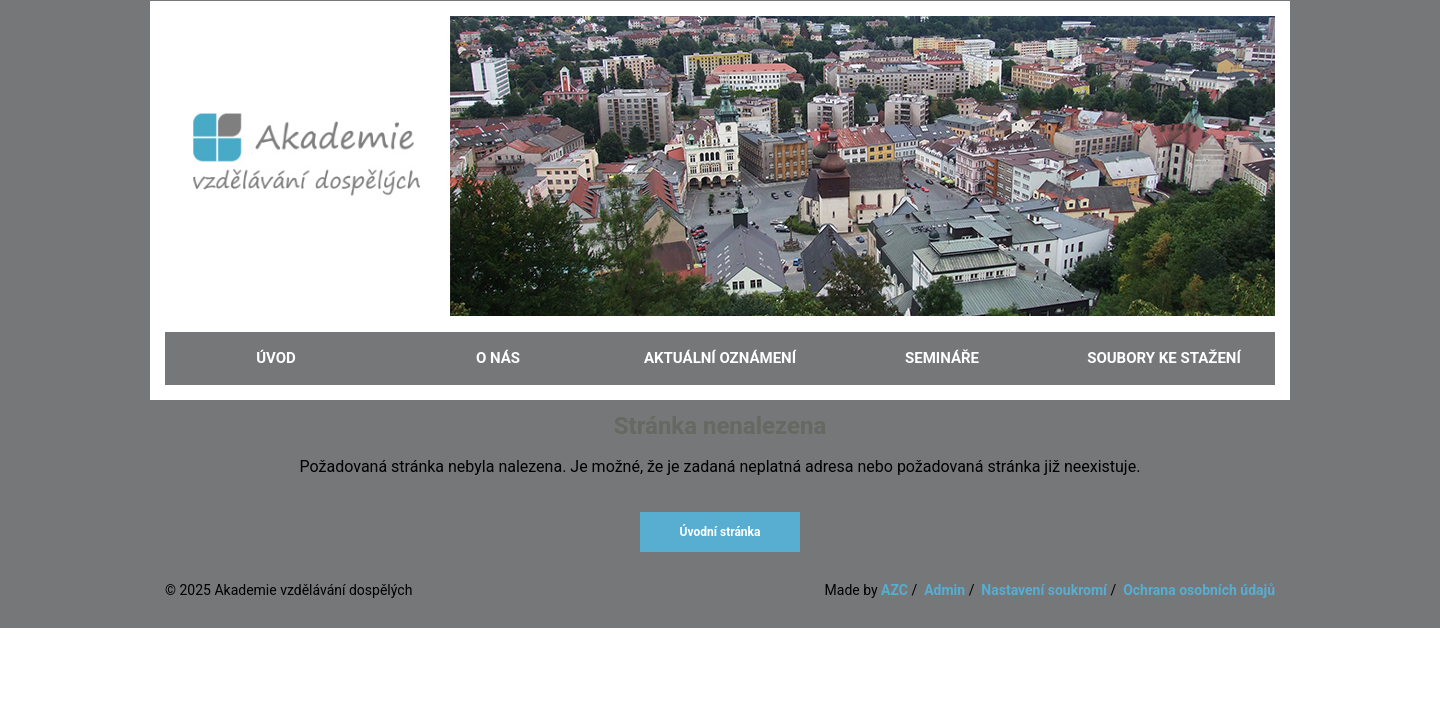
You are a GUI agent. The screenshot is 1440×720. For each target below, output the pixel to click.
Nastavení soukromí (1044, 590)
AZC (894, 590)
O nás (498, 358)
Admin (944, 590)
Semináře (942, 358)
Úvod (276, 358)
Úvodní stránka (720, 532)
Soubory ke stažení (1164, 358)
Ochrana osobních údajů (1199, 590)
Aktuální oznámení (720, 358)
